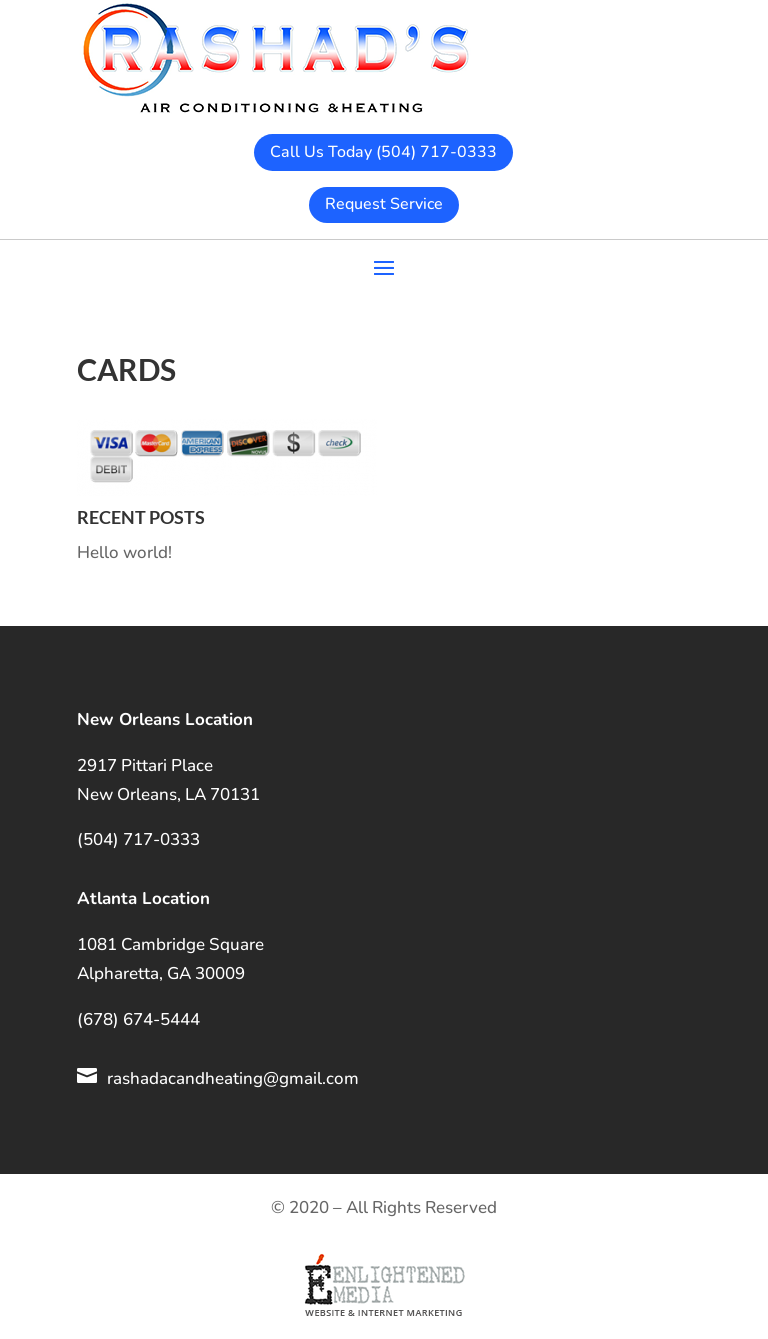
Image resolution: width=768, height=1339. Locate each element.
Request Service (384, 204)
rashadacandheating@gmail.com (233, 1078)
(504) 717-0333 (138, 839)
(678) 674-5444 (138, 1019)
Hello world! (124, 552)
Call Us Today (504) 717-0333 (383, 152)
